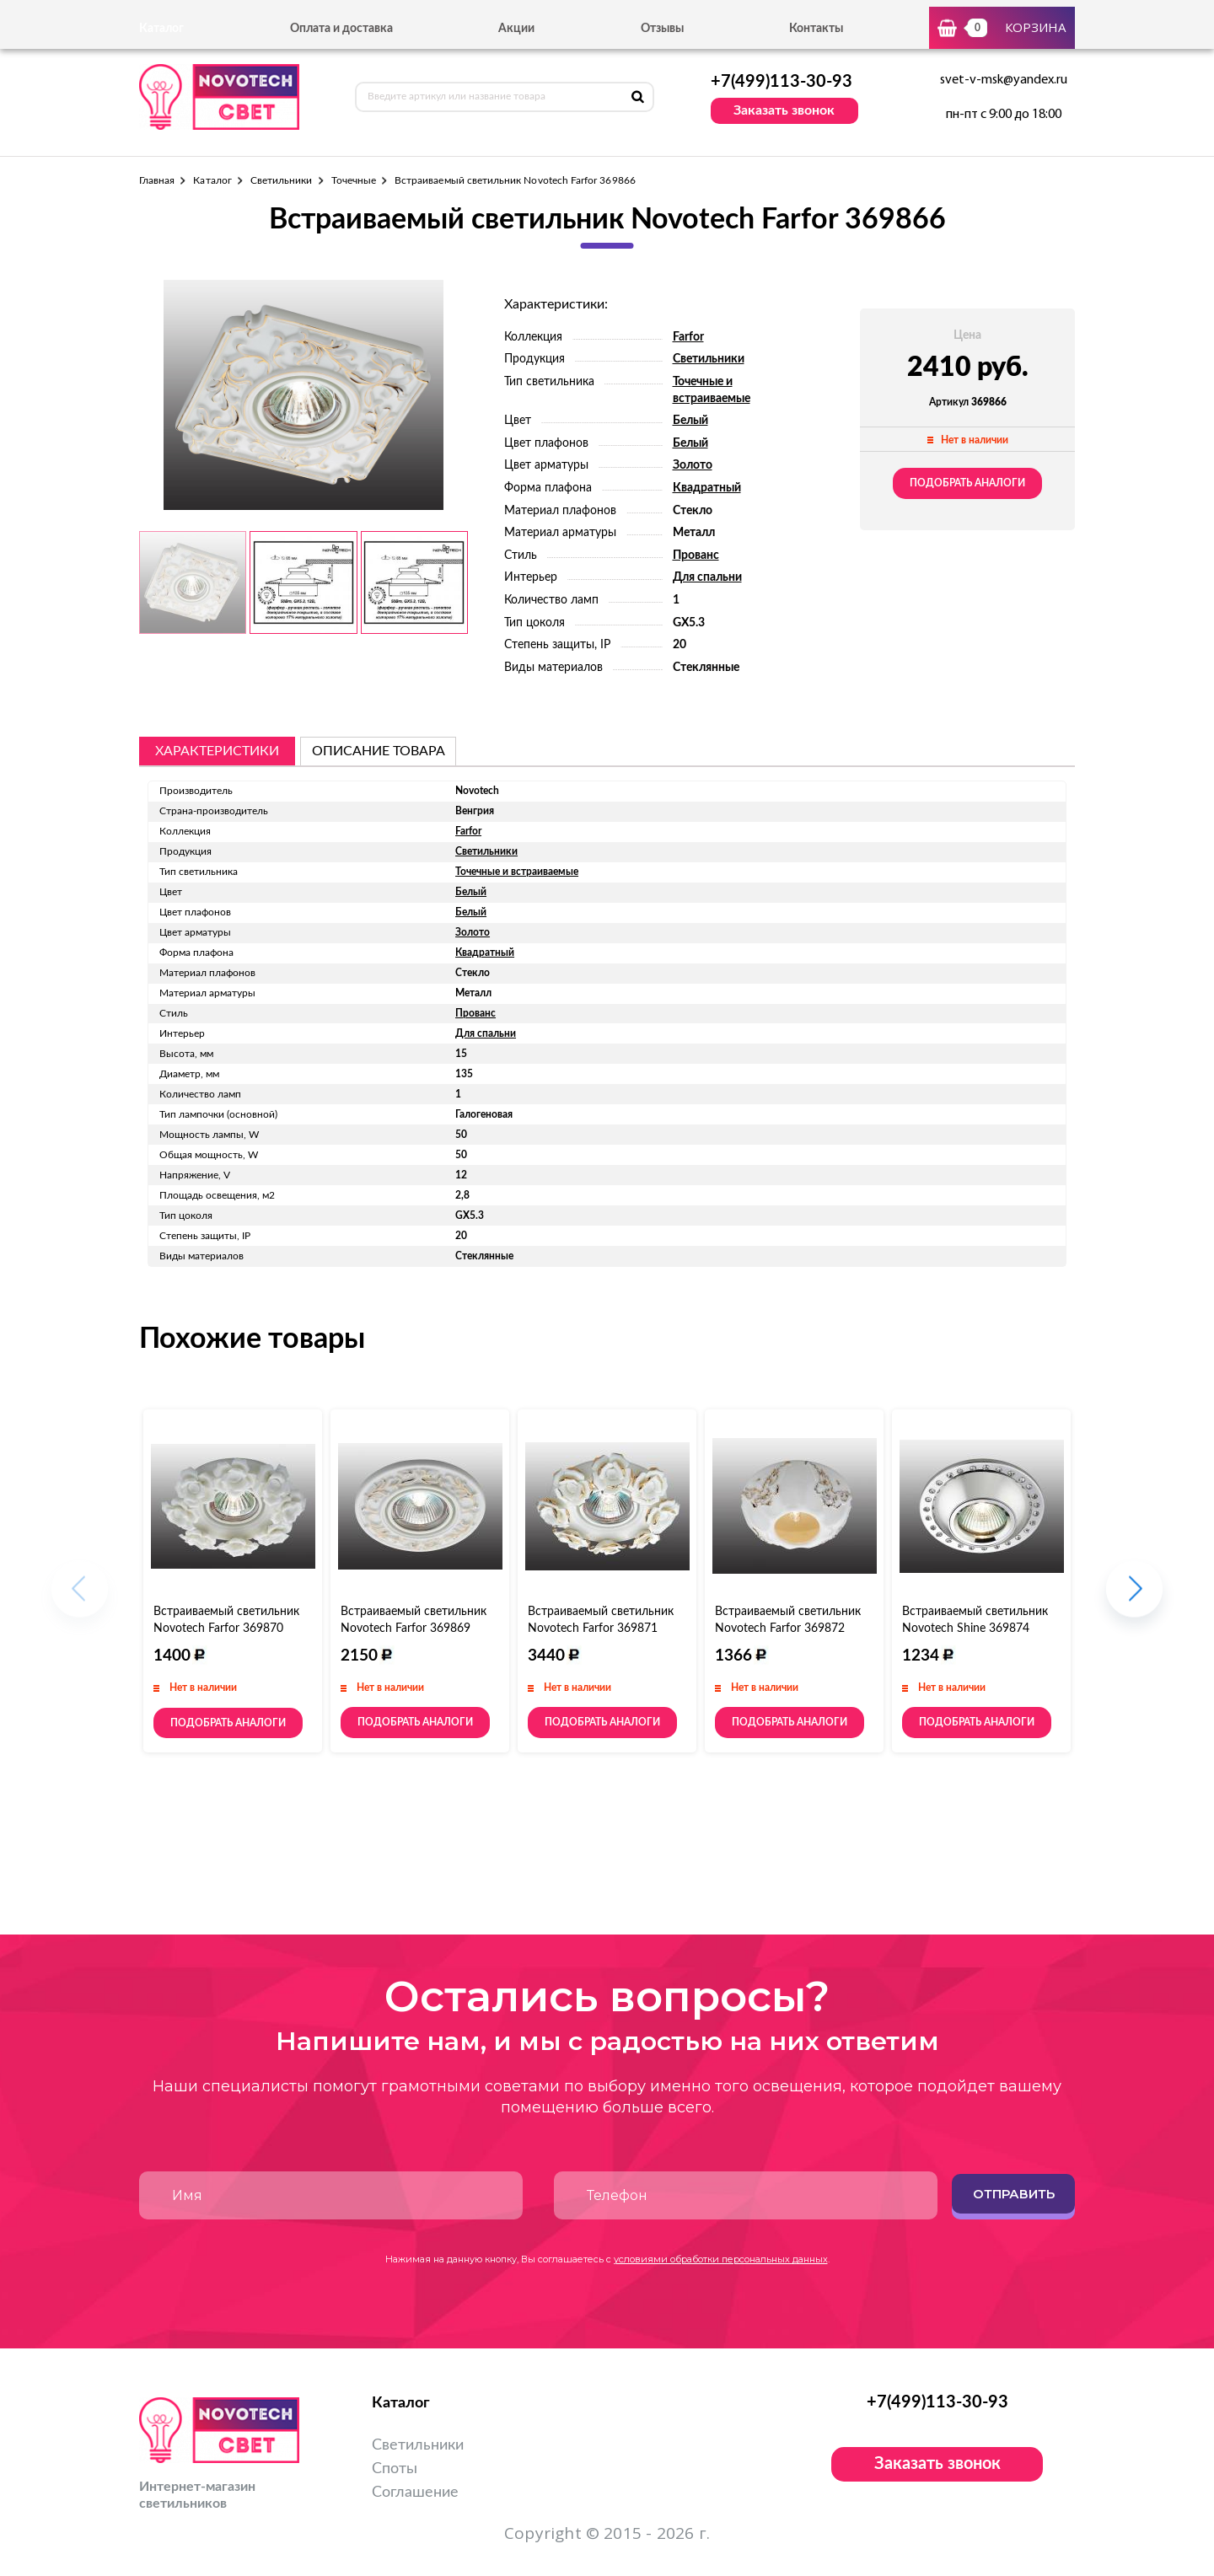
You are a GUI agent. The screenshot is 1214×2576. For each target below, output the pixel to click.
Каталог (212, 180)
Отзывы (662, 29)
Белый (690, 421)
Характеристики (217, 751)
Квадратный (707, 488)
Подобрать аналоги (967, 483)
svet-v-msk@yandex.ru (1003, 80)
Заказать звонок (784, 110)
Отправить (1014, 2194)
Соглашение (415, 2492)
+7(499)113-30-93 (781, 81)
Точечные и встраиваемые (516, 872)
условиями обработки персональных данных (721, 2259)
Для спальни (707, 577)
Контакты (816, 29)
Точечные (353, 180)
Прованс (696, 555)
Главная (157, 180)
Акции (516, 29)
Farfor (688, 337)
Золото (692, 465)
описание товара (378, 751)
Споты (394, 2469)
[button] (1134, 1598)
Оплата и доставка (341, 29)
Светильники (281, 180)
